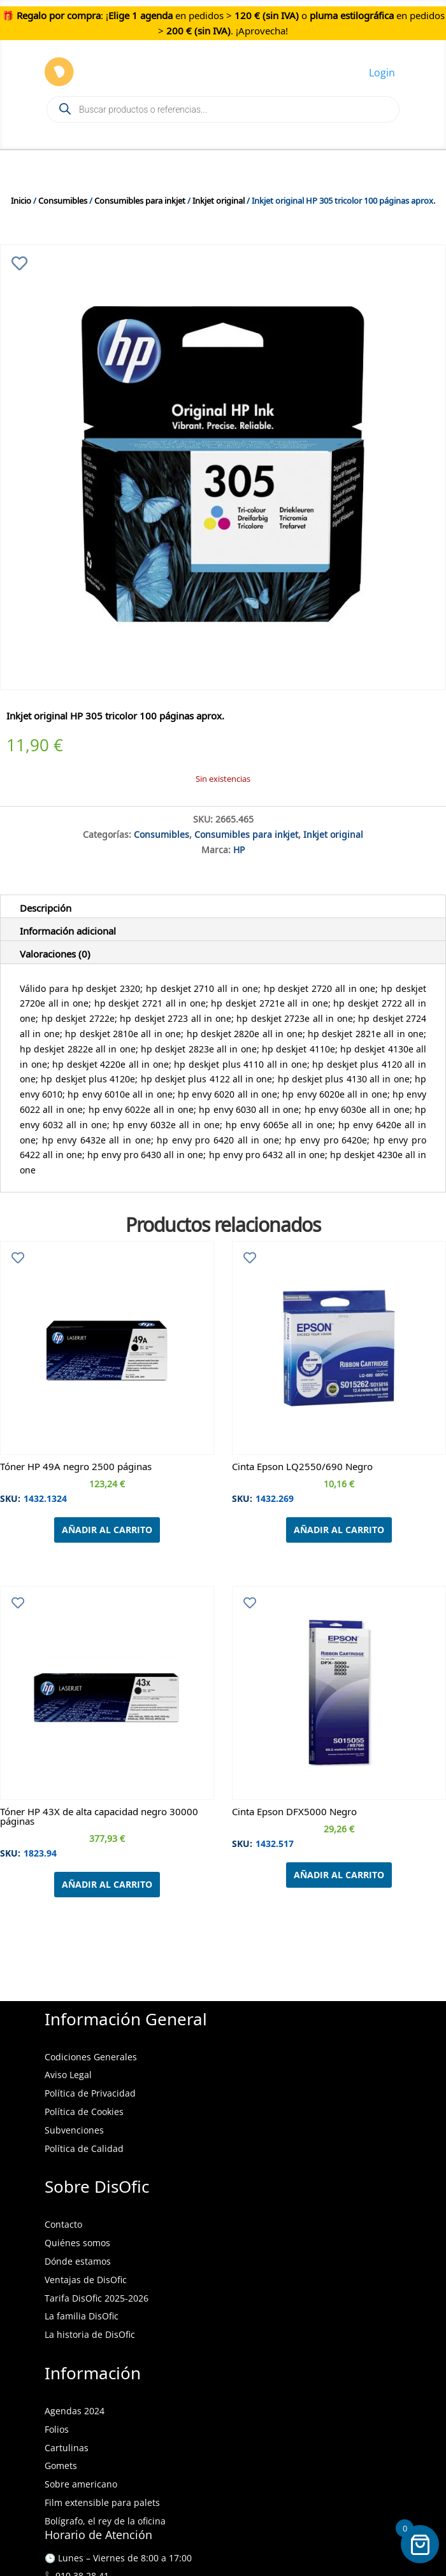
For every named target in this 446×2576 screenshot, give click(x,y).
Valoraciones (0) (55, 952)
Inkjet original (218, 199)
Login (382, 73)
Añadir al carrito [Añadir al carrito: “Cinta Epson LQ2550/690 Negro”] (339, 1530)
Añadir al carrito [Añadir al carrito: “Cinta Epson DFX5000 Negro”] (339, 1875)
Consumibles (62, 199)
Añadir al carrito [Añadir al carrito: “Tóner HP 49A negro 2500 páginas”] (107, 1530)
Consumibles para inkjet (139, 199)
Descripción (45, 906)
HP (239, 848)
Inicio (21, 199)
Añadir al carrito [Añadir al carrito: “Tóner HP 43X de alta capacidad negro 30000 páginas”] (107, 1884)
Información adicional (68, 929)
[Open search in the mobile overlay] (223, 109)
